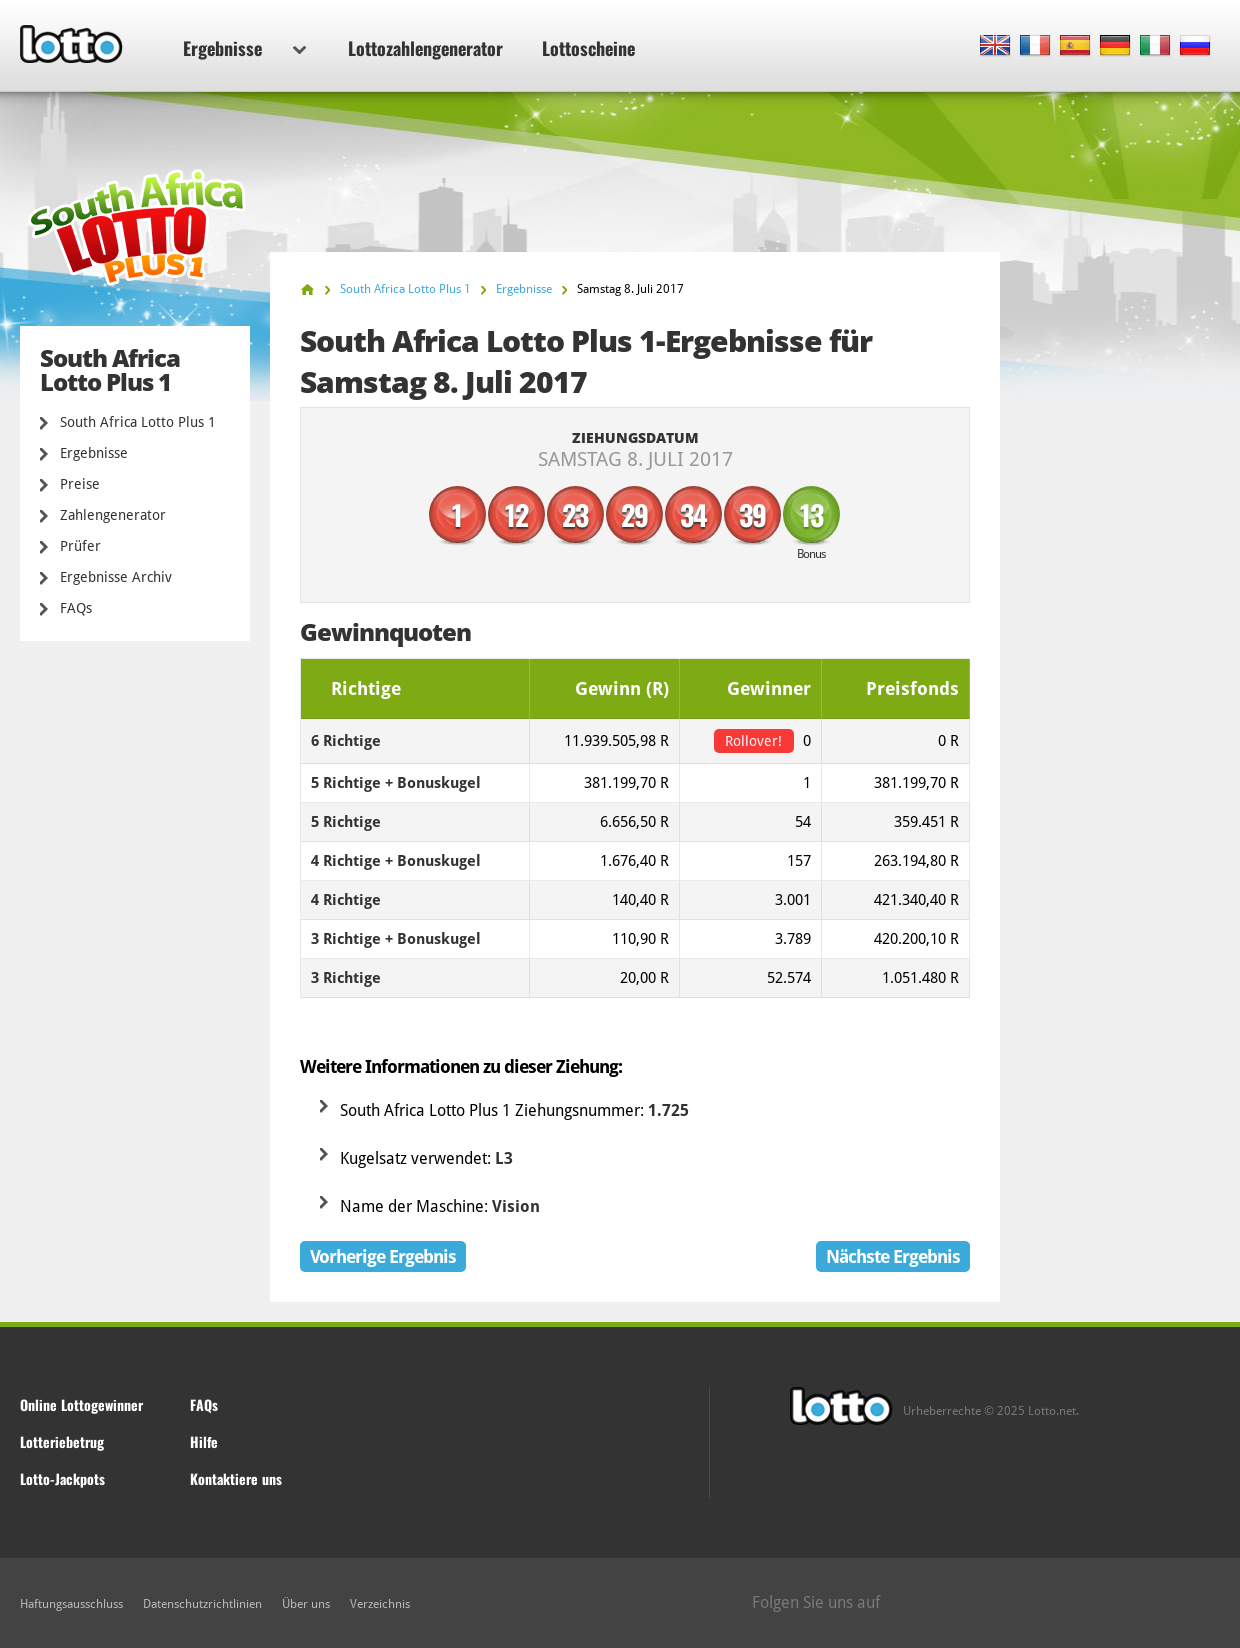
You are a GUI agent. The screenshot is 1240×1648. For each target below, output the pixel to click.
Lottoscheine (588, 48)
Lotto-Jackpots (62, 1478)
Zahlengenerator (113, 515)
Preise (80, 484)
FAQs (76, 608)
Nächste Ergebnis (893, 1256)
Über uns (306, 1604)
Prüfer (80, 546)
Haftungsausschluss (71, 1604)
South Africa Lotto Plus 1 (138, 422)
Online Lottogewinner (81, 1404)
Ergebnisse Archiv (116, 577)
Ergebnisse (244, 48)
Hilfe (204, 1441)
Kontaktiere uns (236, 1478)
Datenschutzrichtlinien (202, 1604)
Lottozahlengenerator (425, 48)
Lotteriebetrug (62, 1441)
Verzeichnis (380, 1604)
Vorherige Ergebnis (383, 1256)
